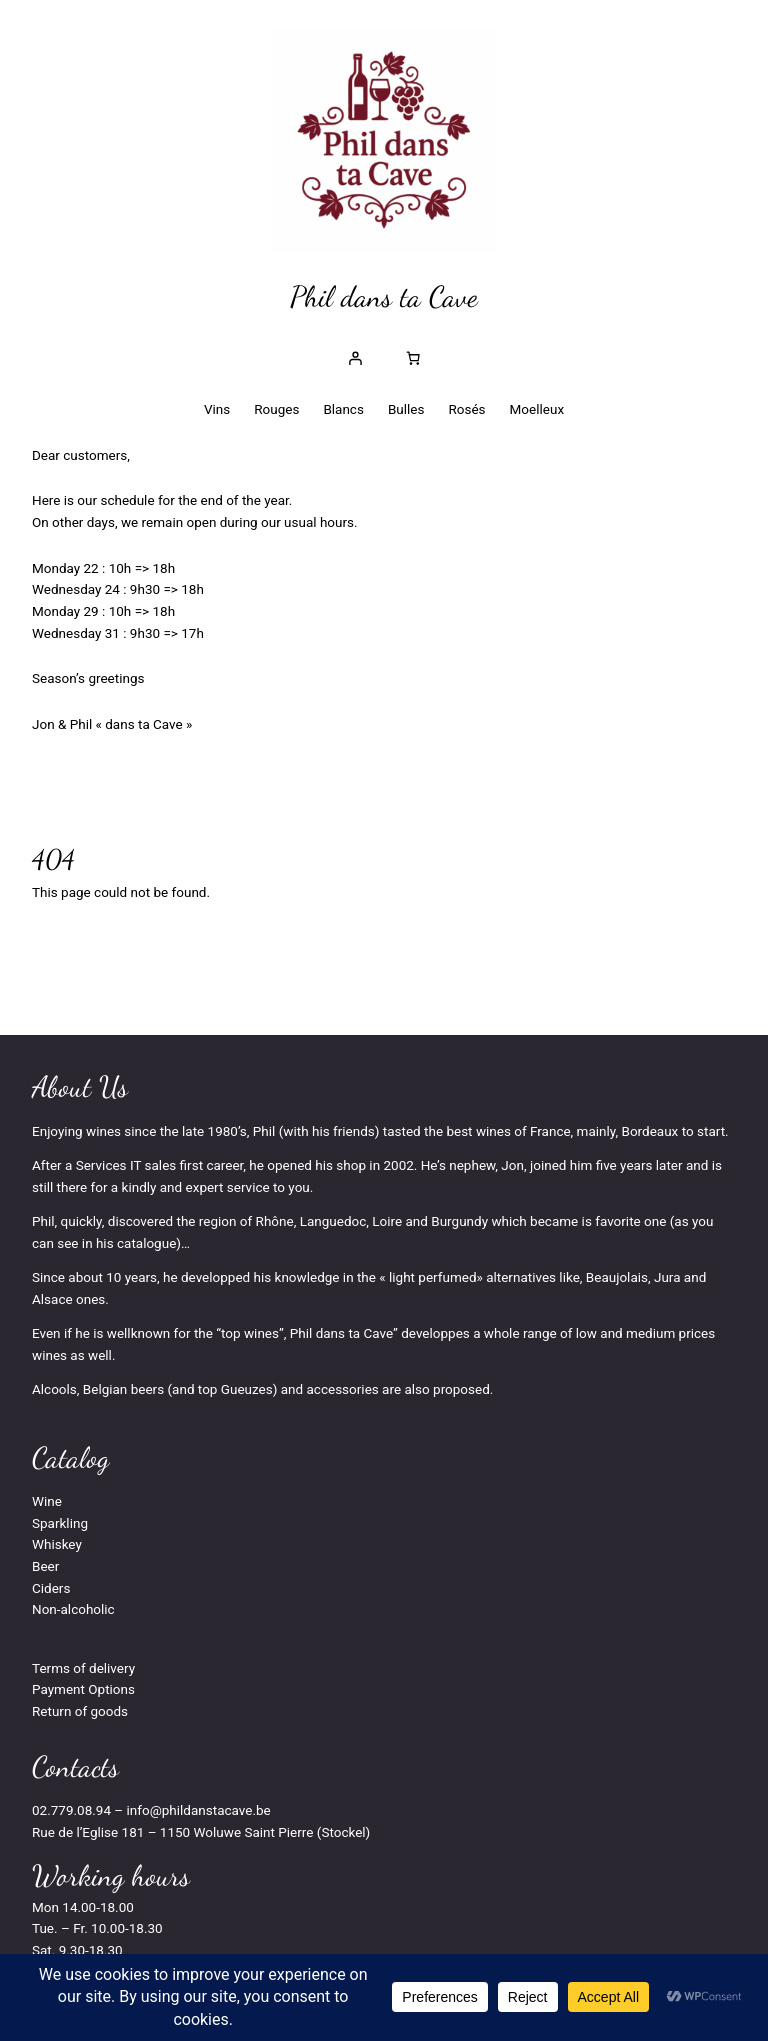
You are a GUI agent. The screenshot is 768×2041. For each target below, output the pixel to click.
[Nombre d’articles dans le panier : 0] (413, 358)
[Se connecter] (355, 358)
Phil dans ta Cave (384, 296)
